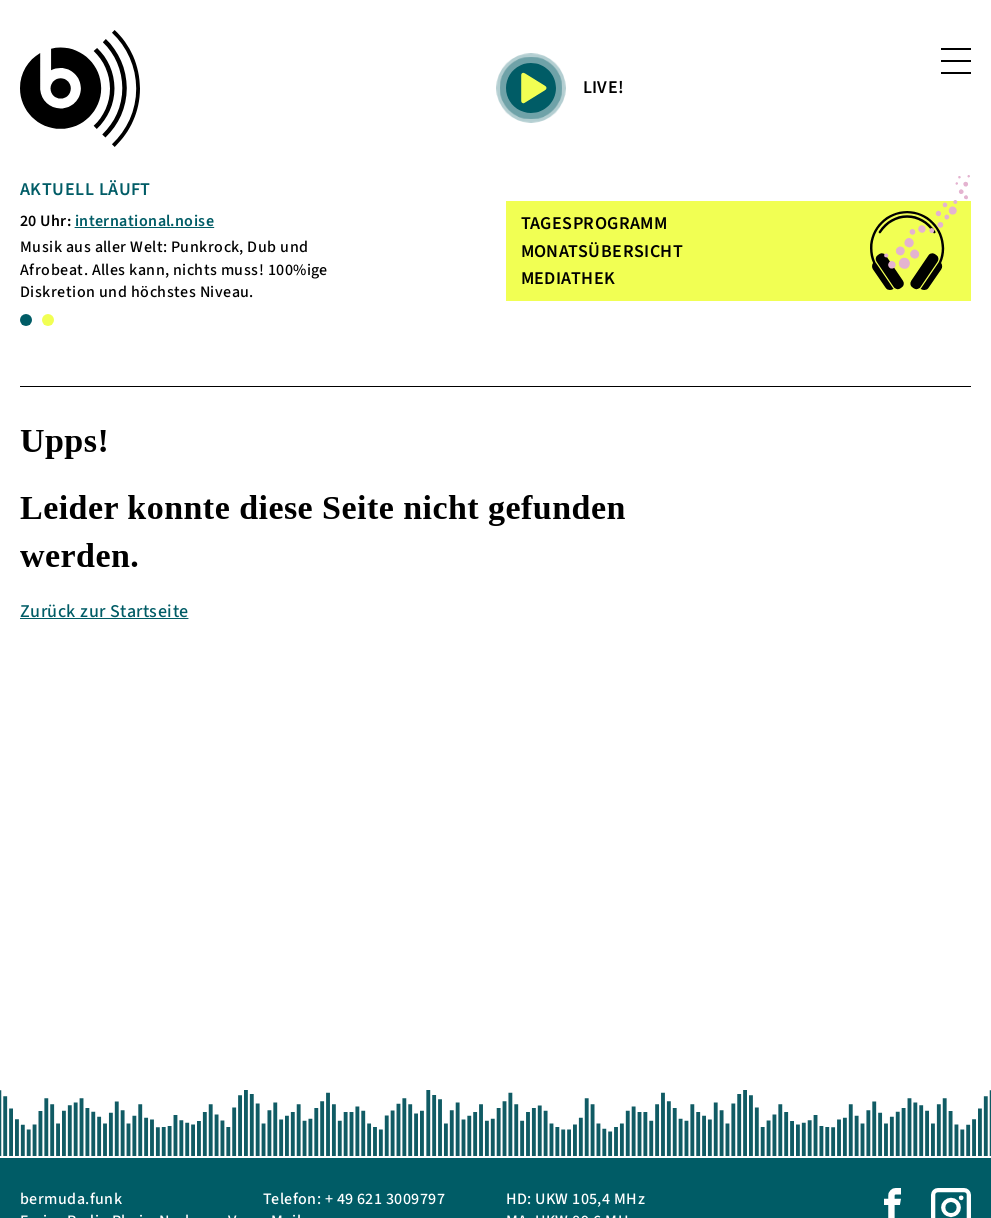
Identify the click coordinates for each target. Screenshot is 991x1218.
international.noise (145, 221)
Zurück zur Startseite (104, 611)
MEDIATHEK (568, 278)
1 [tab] (26, 320)
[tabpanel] (179, 240)
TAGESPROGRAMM (594, 223)
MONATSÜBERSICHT (602, 251)
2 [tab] (48, 320)
